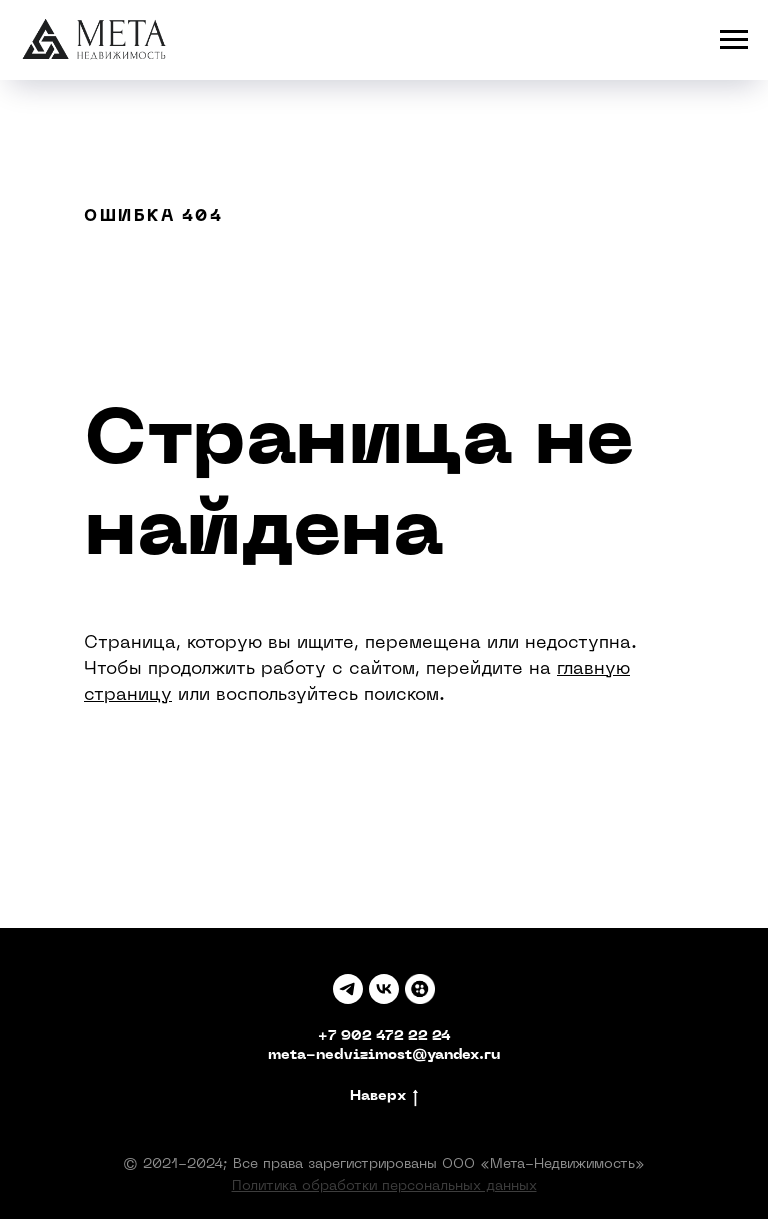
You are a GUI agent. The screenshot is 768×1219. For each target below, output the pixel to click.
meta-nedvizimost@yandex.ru (384, 1055)
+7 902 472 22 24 (384, 1036)
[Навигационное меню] (734, 40)
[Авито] (420, 989)
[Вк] (384, 989)
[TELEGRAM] (348, 989)
